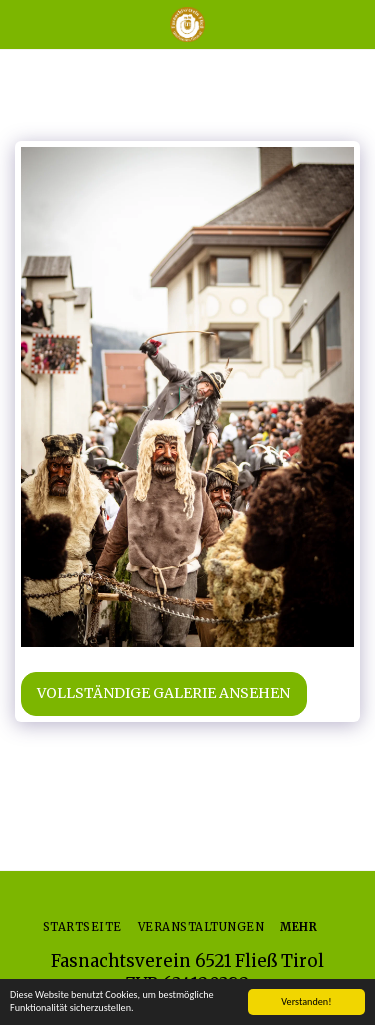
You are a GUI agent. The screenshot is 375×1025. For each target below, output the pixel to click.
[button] (22, 23)
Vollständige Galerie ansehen (163, 693)
